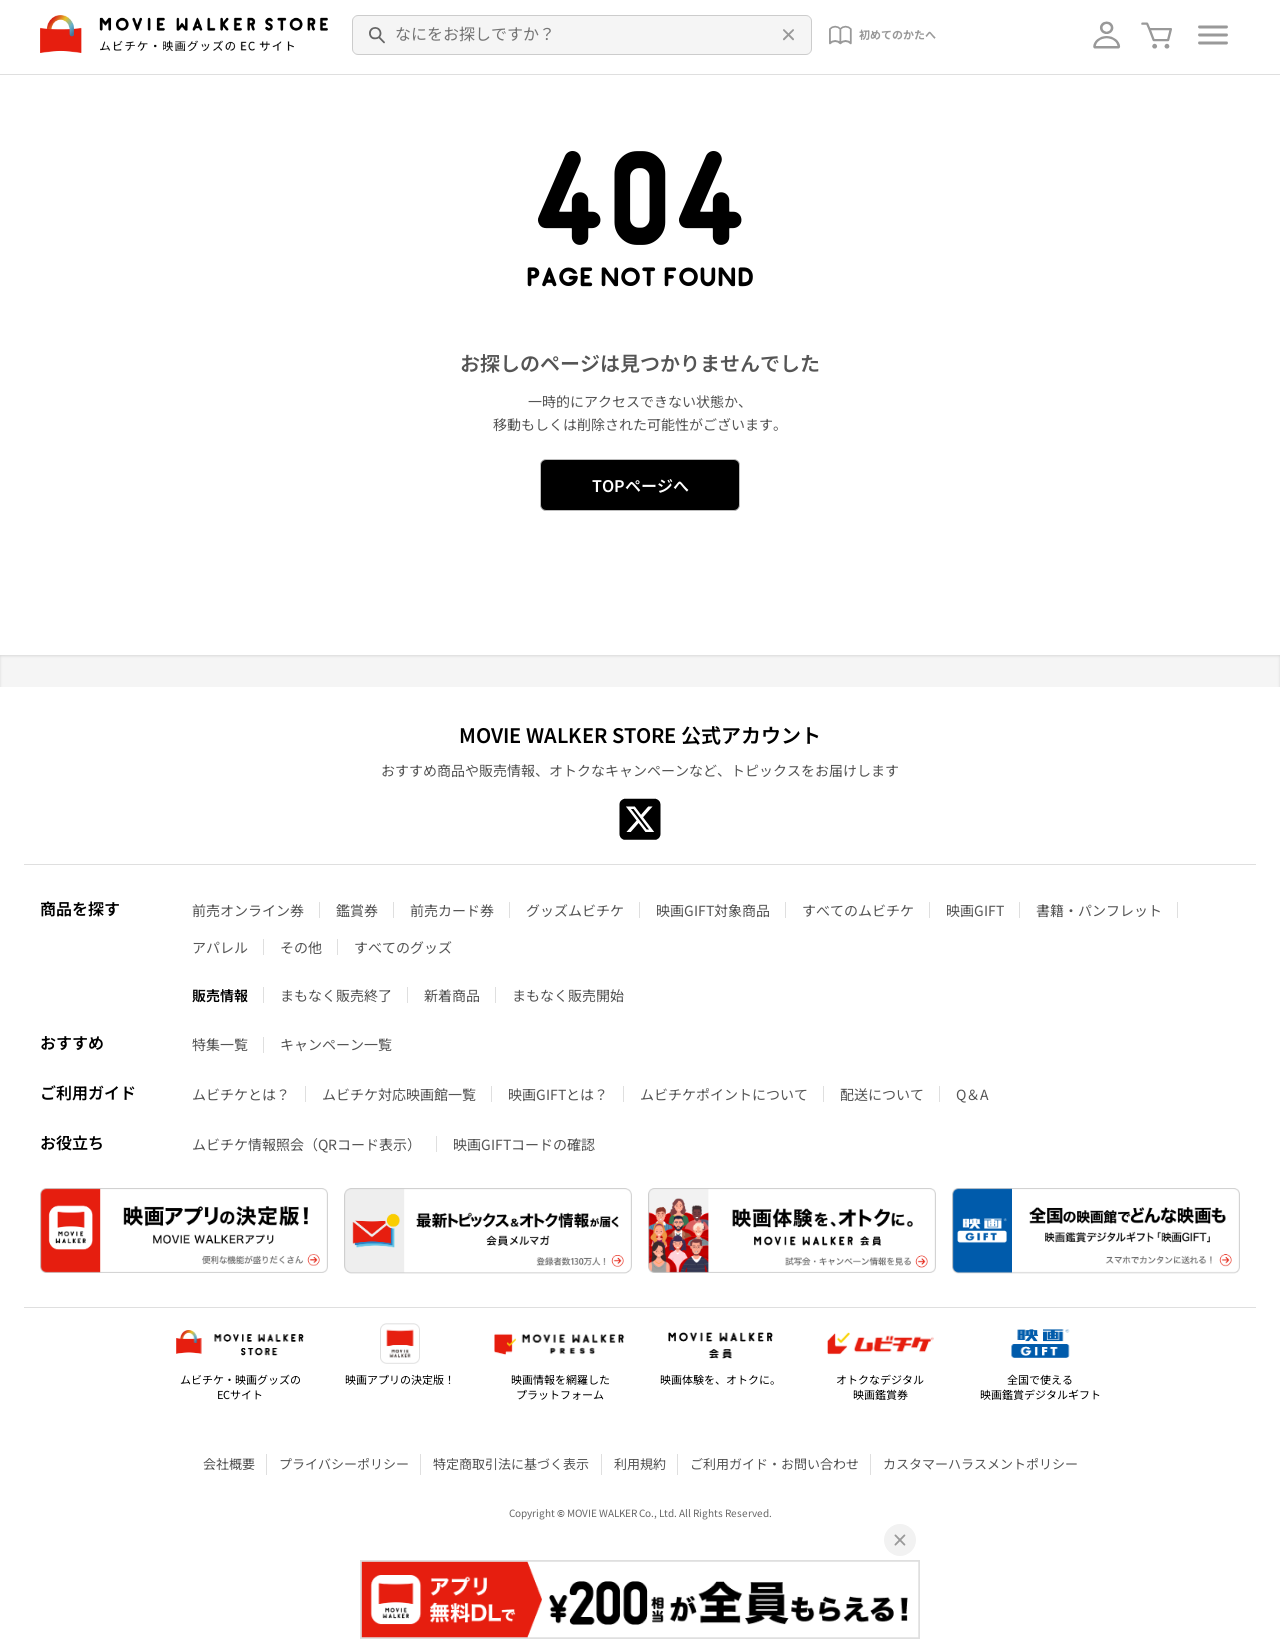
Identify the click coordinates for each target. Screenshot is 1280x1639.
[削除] (786, 35)
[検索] (378, 35)
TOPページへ (640, 485)
